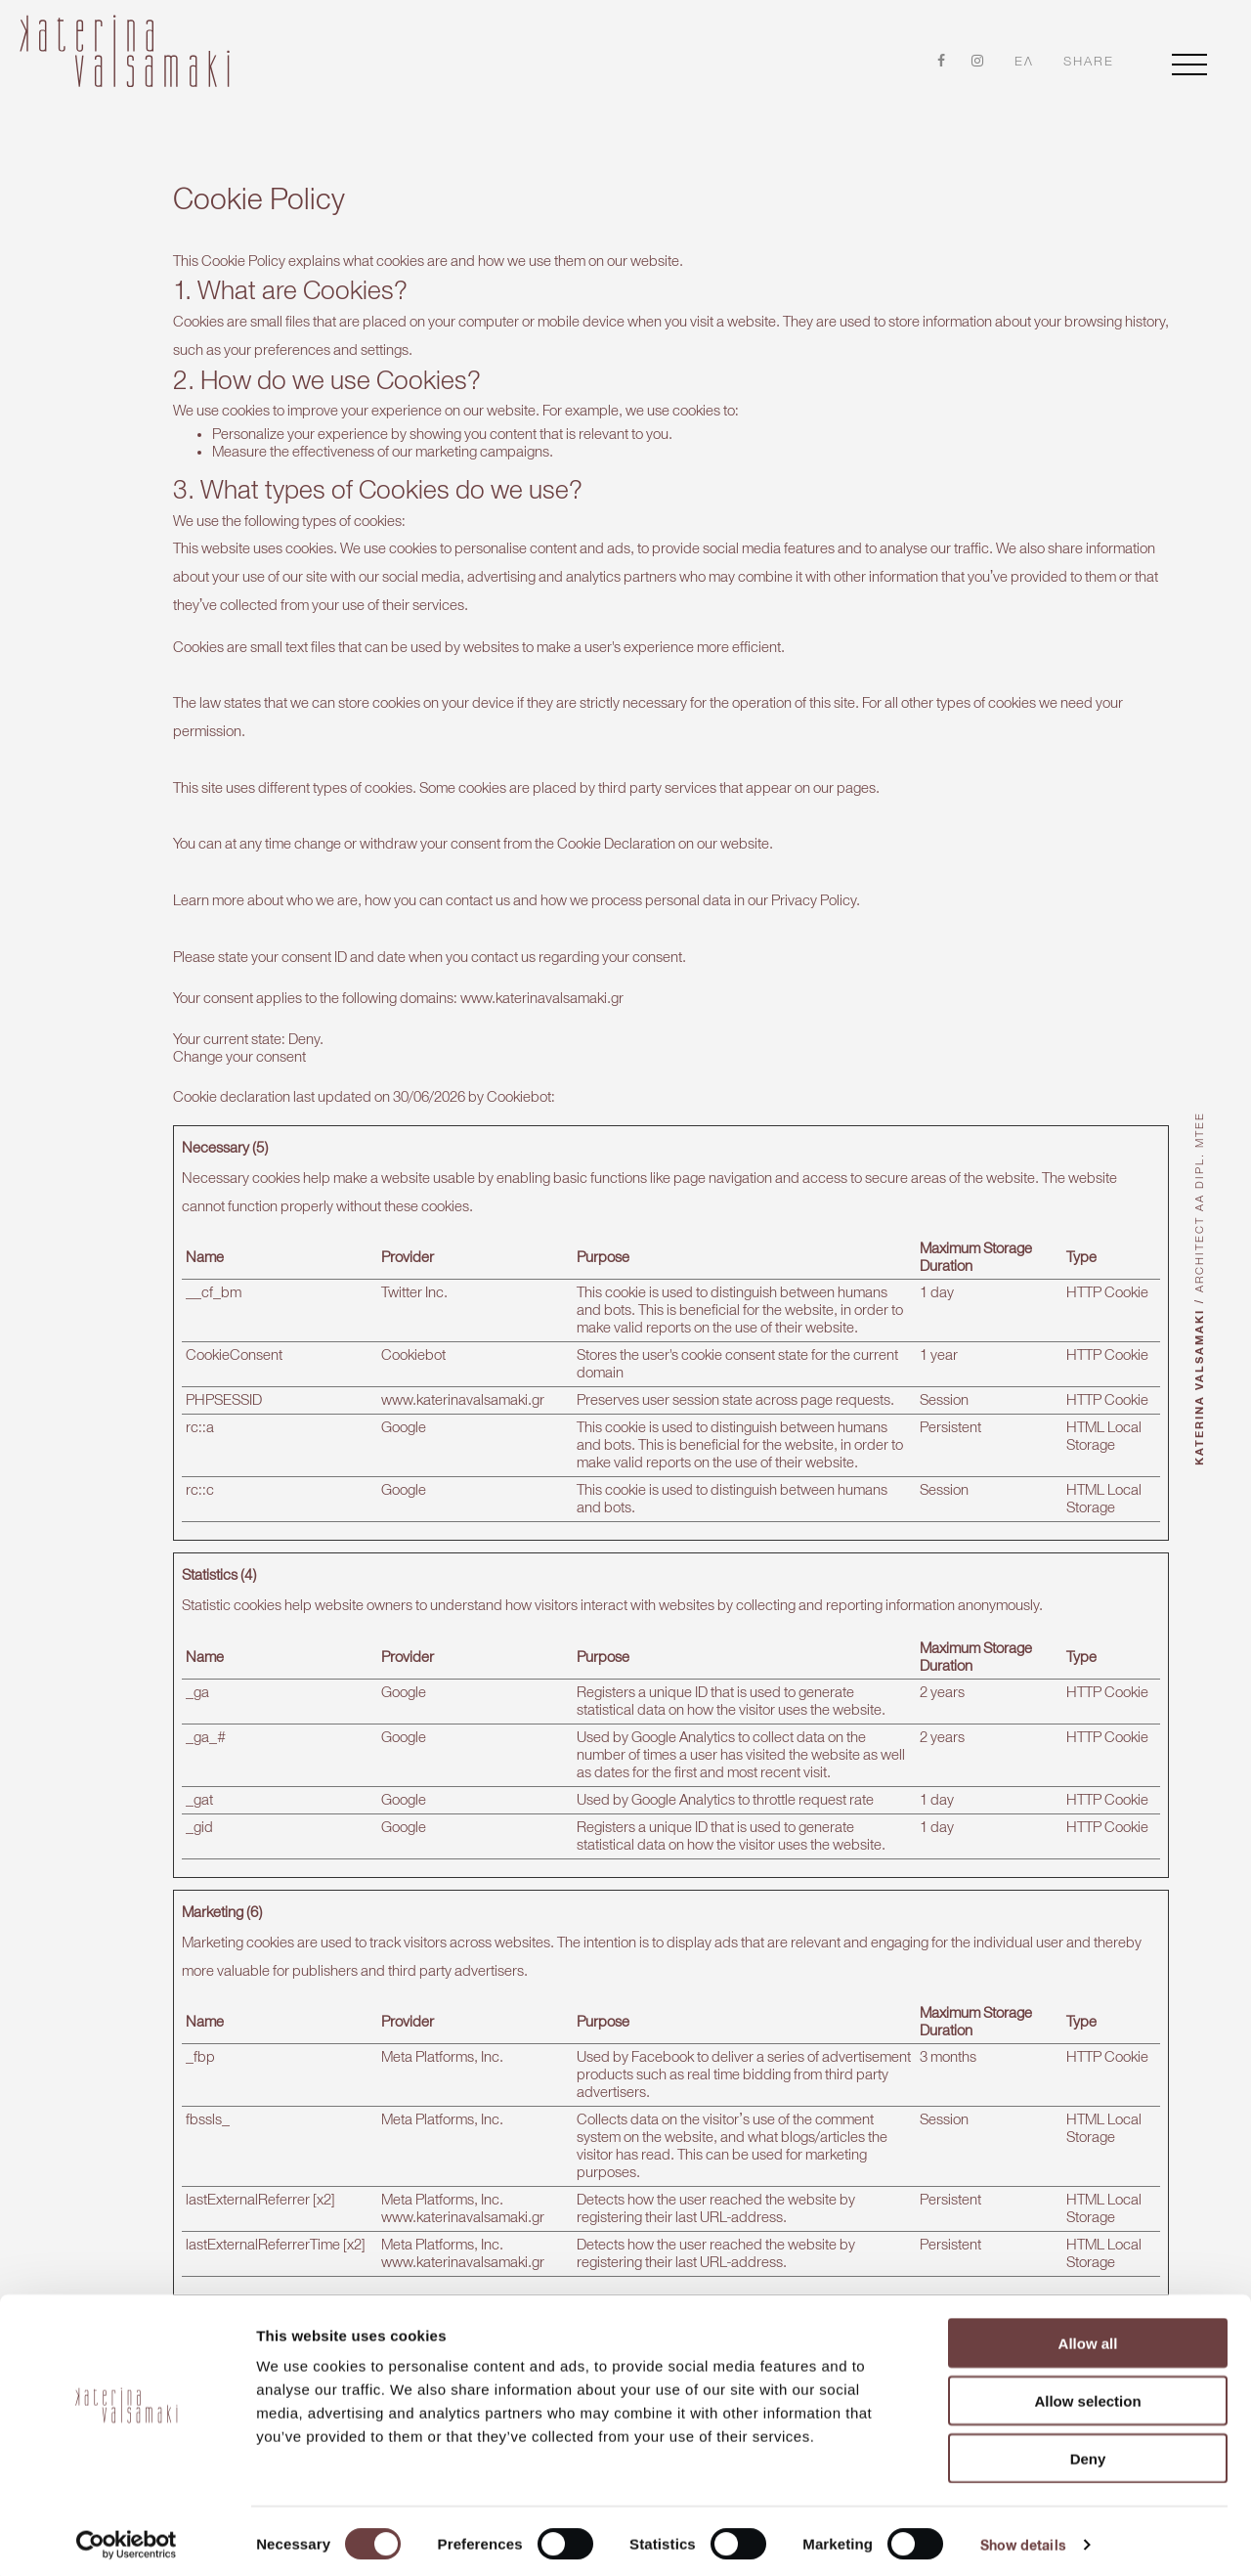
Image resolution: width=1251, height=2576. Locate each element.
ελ (1024, 61)
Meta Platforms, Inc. (442, 2036)
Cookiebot (519, 1076)
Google (403, 1407)
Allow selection (1087, 2393)
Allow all (1088, 2336)
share (1088, 61)
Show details (1023, 2538)
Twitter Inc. (414, 1272)
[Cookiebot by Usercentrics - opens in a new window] (126, 2538)
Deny (1088, 2451)
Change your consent (239, 1036)
